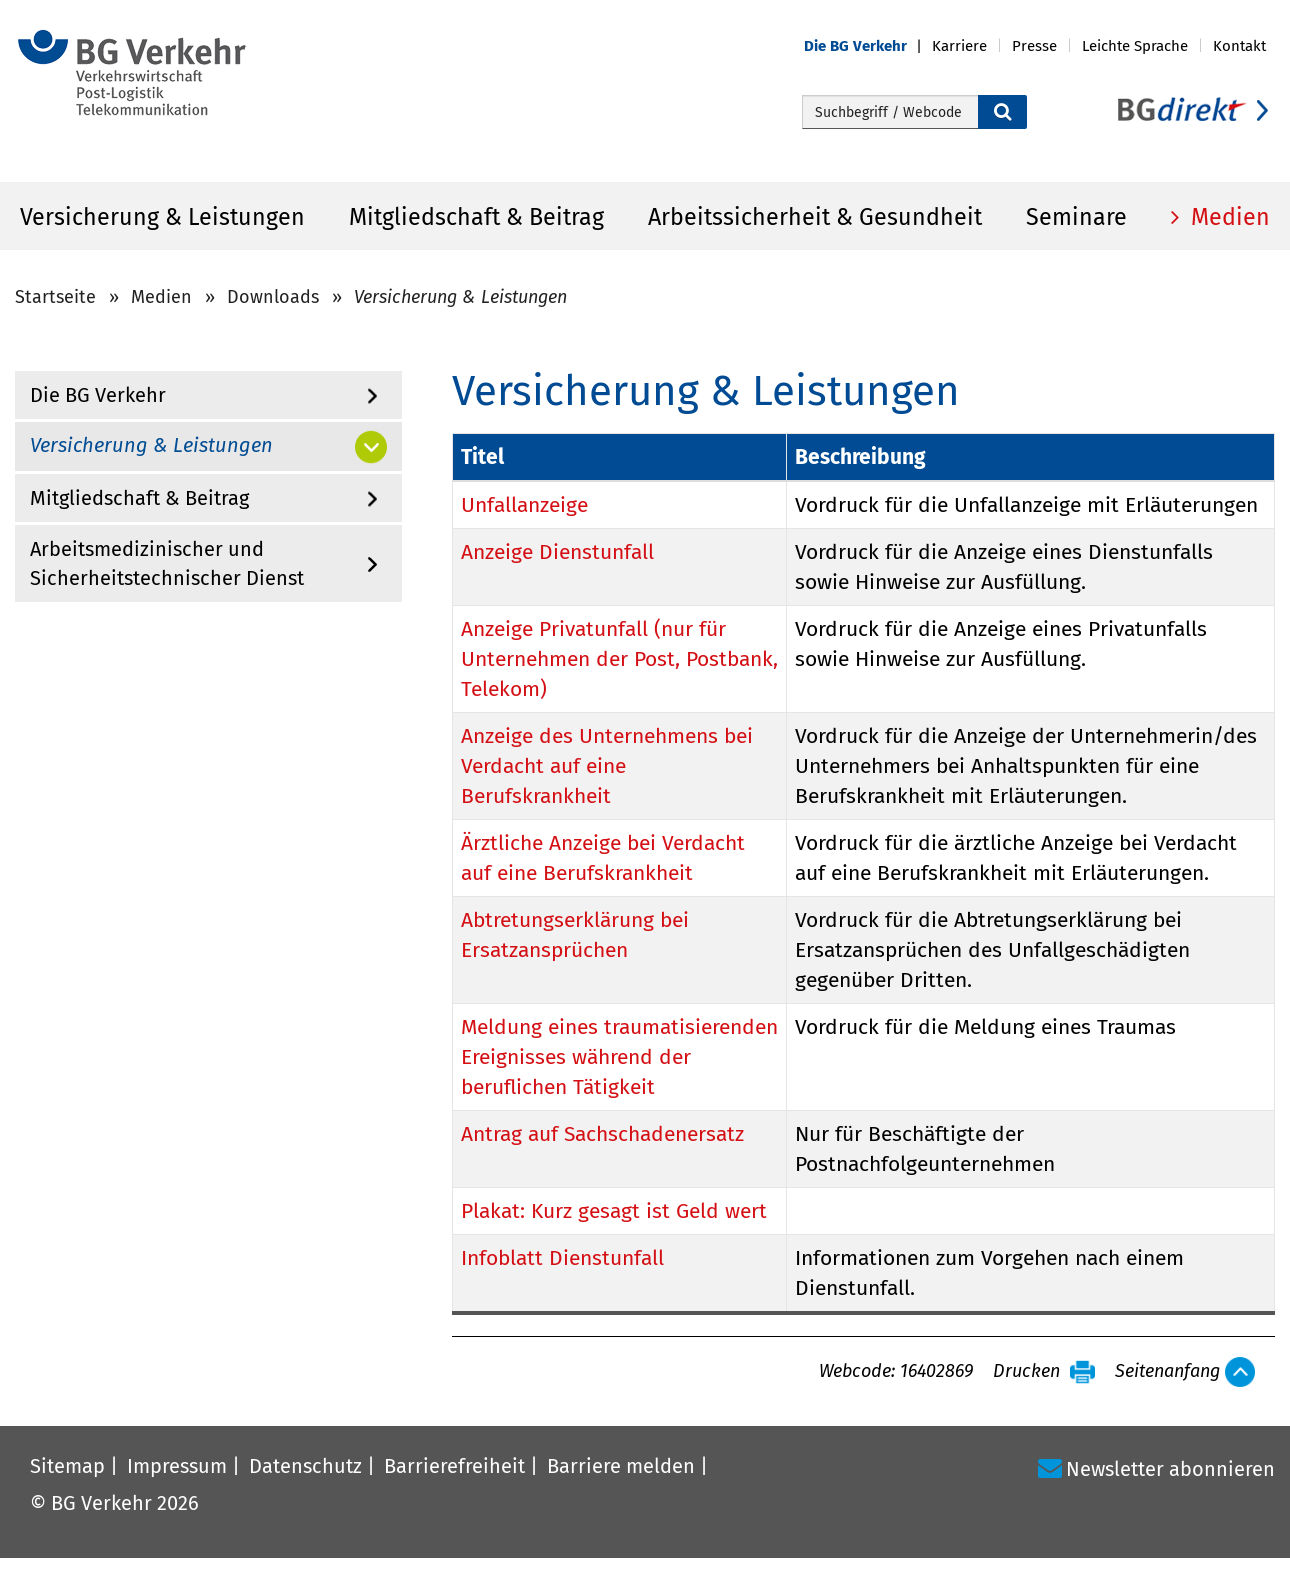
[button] (868, 46)
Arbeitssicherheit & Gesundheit (815, 217)
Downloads (273, 297)
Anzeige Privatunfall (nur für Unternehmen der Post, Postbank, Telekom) (619, 659)
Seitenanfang (1167, 1372)
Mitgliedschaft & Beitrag (476, 217)
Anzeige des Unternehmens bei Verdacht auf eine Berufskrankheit (607, 766)
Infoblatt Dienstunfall (562, 1258)
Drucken (1026, 1372)
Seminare (1076, 217)
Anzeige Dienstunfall (557, 552)
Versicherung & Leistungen (162, 217)
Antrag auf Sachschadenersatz (602, 1134)
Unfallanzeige (524, 505)
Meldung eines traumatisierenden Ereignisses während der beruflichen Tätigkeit (619, 1057)
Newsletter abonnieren (1170, 1469)
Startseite (55, 297)
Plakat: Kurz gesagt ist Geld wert (614, 1211)
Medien (1227, 217)
